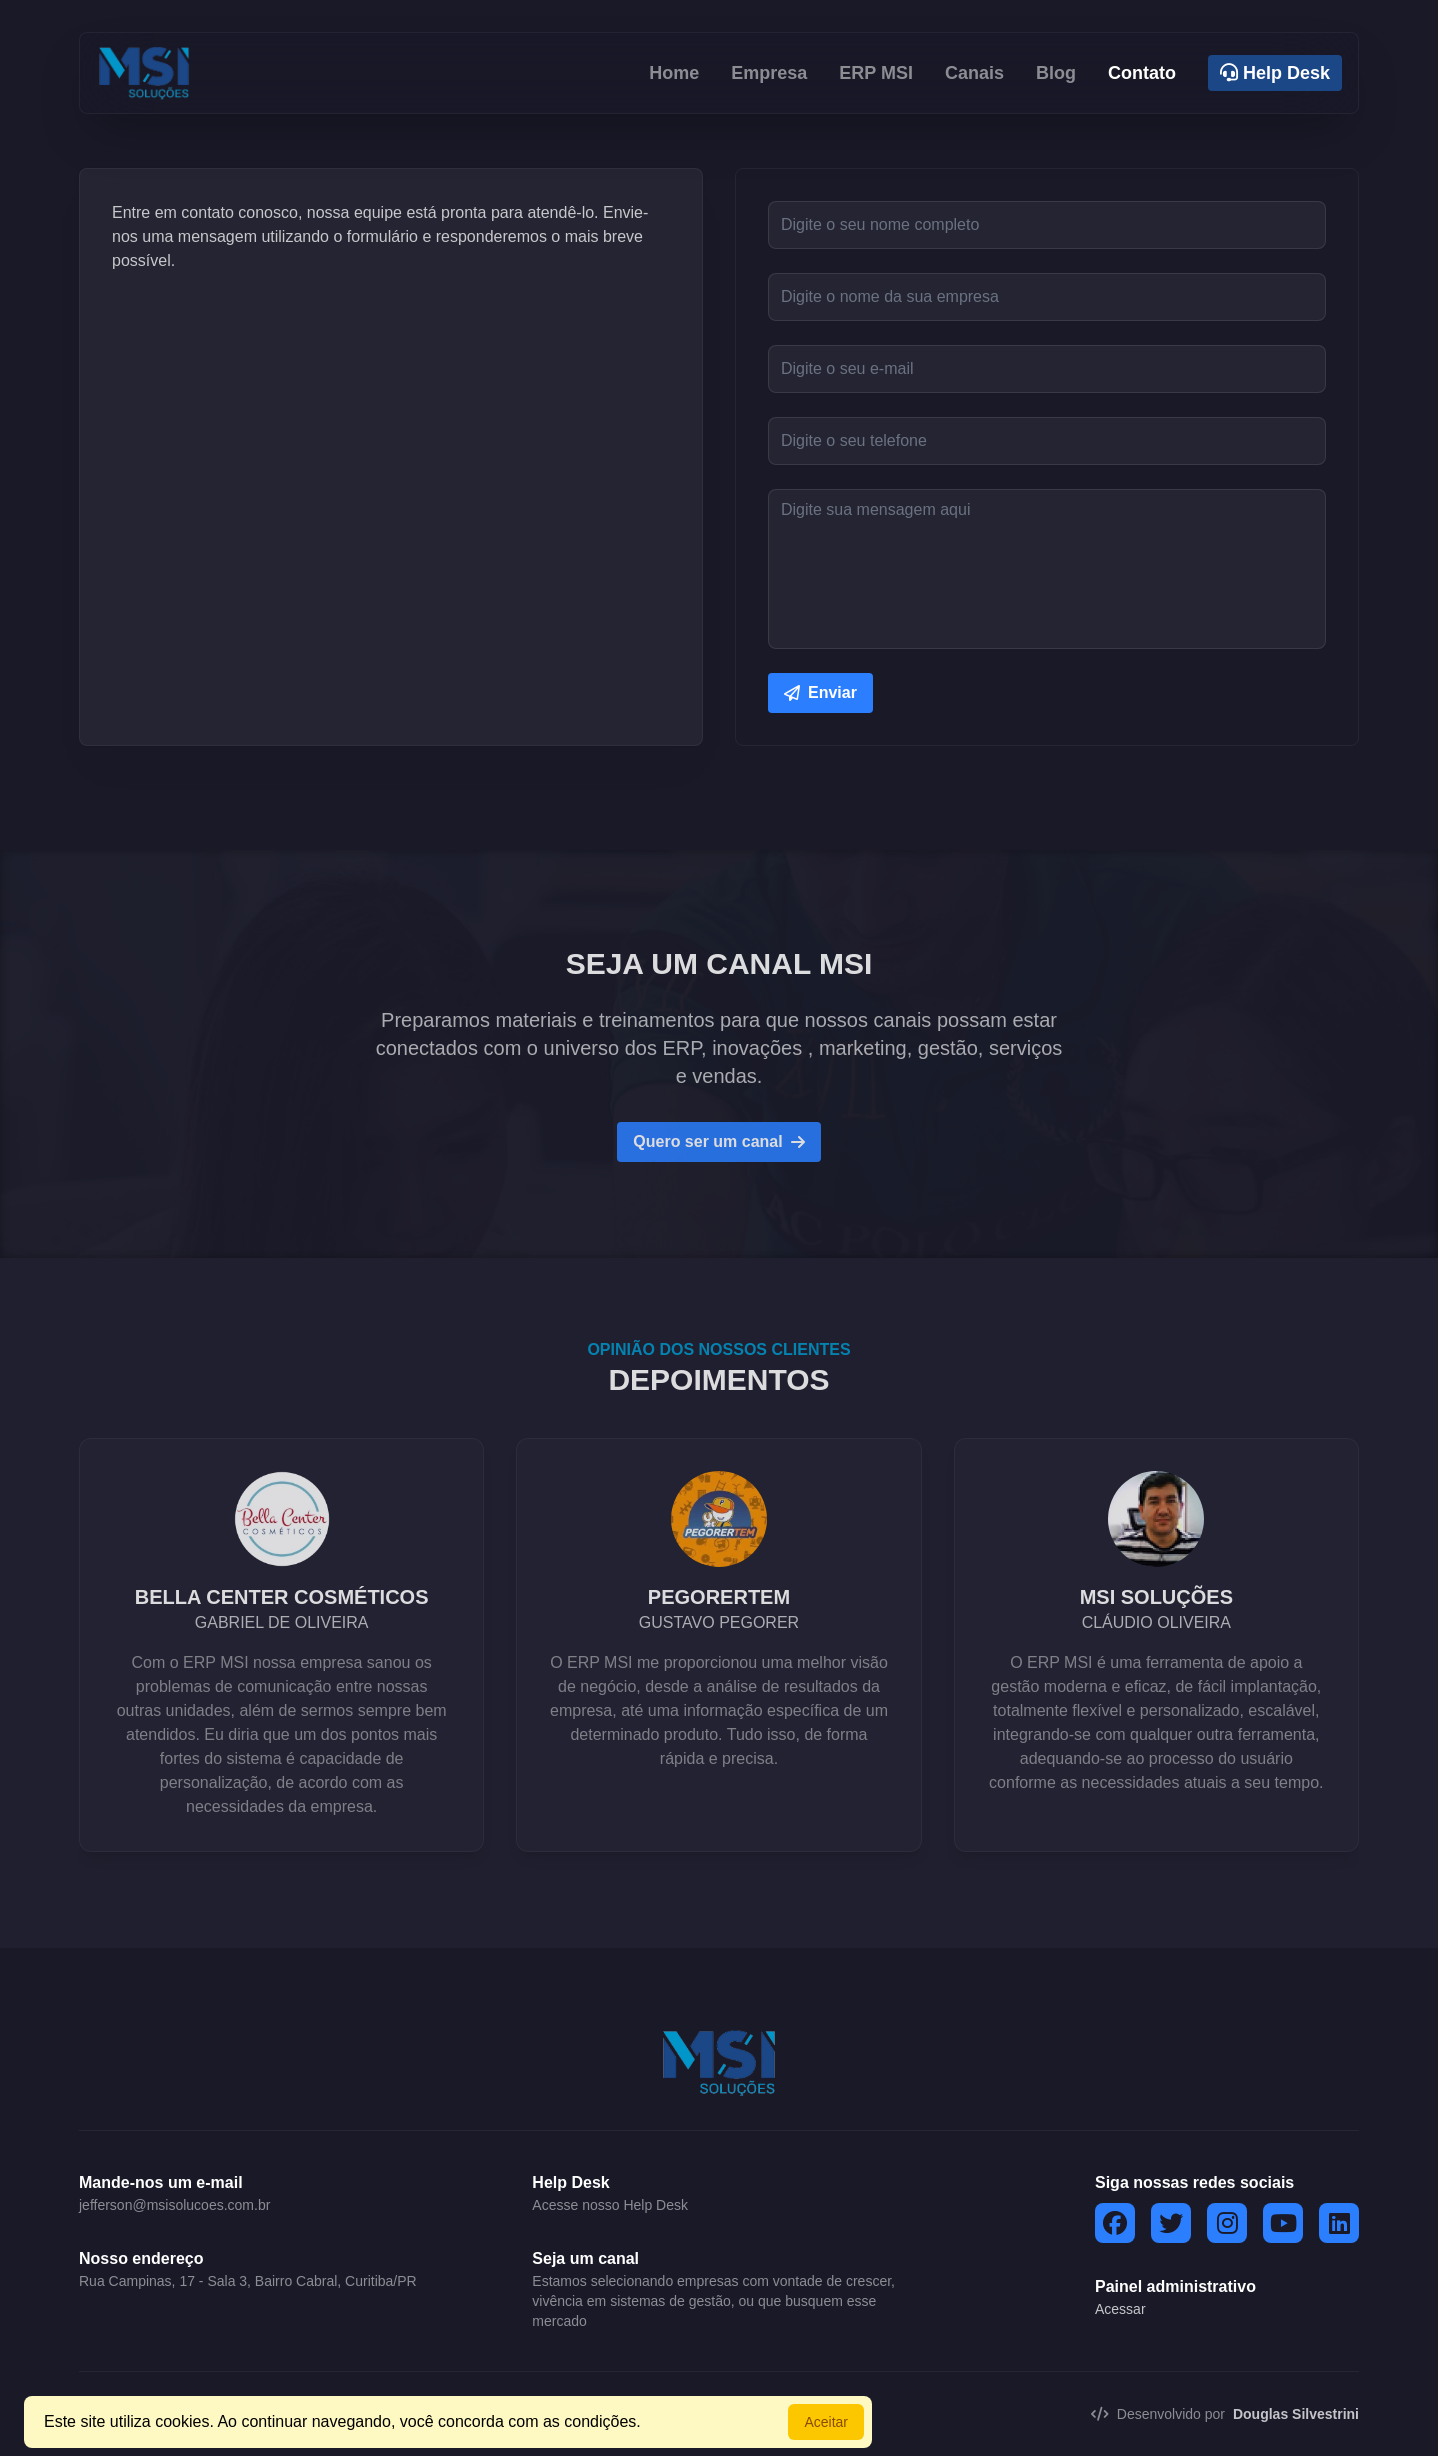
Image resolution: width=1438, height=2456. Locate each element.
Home (674, 73)
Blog (1056, 73)
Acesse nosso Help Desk (610, 2205)
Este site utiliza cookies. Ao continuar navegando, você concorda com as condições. (342, 2421)
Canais (974, 73)
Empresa (769, 73)
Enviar (820, 692)
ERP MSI (876, 73)
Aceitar (826, 2422)
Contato (1142, 73)
